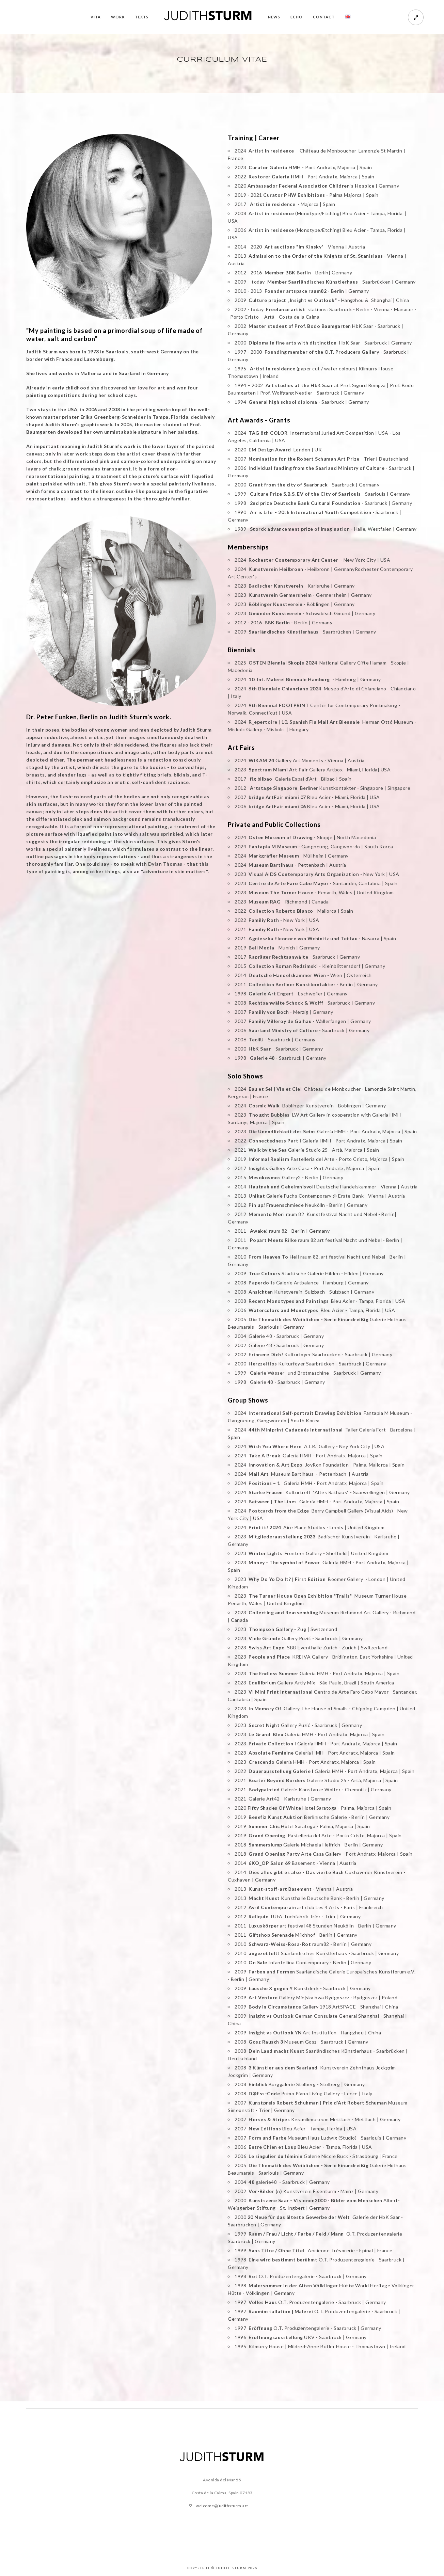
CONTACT (324, 17)
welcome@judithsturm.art (222, 2505)
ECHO (296, 17)
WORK (118, 17)
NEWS (274, 17)
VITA (96, 17)
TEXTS (141, 17)
